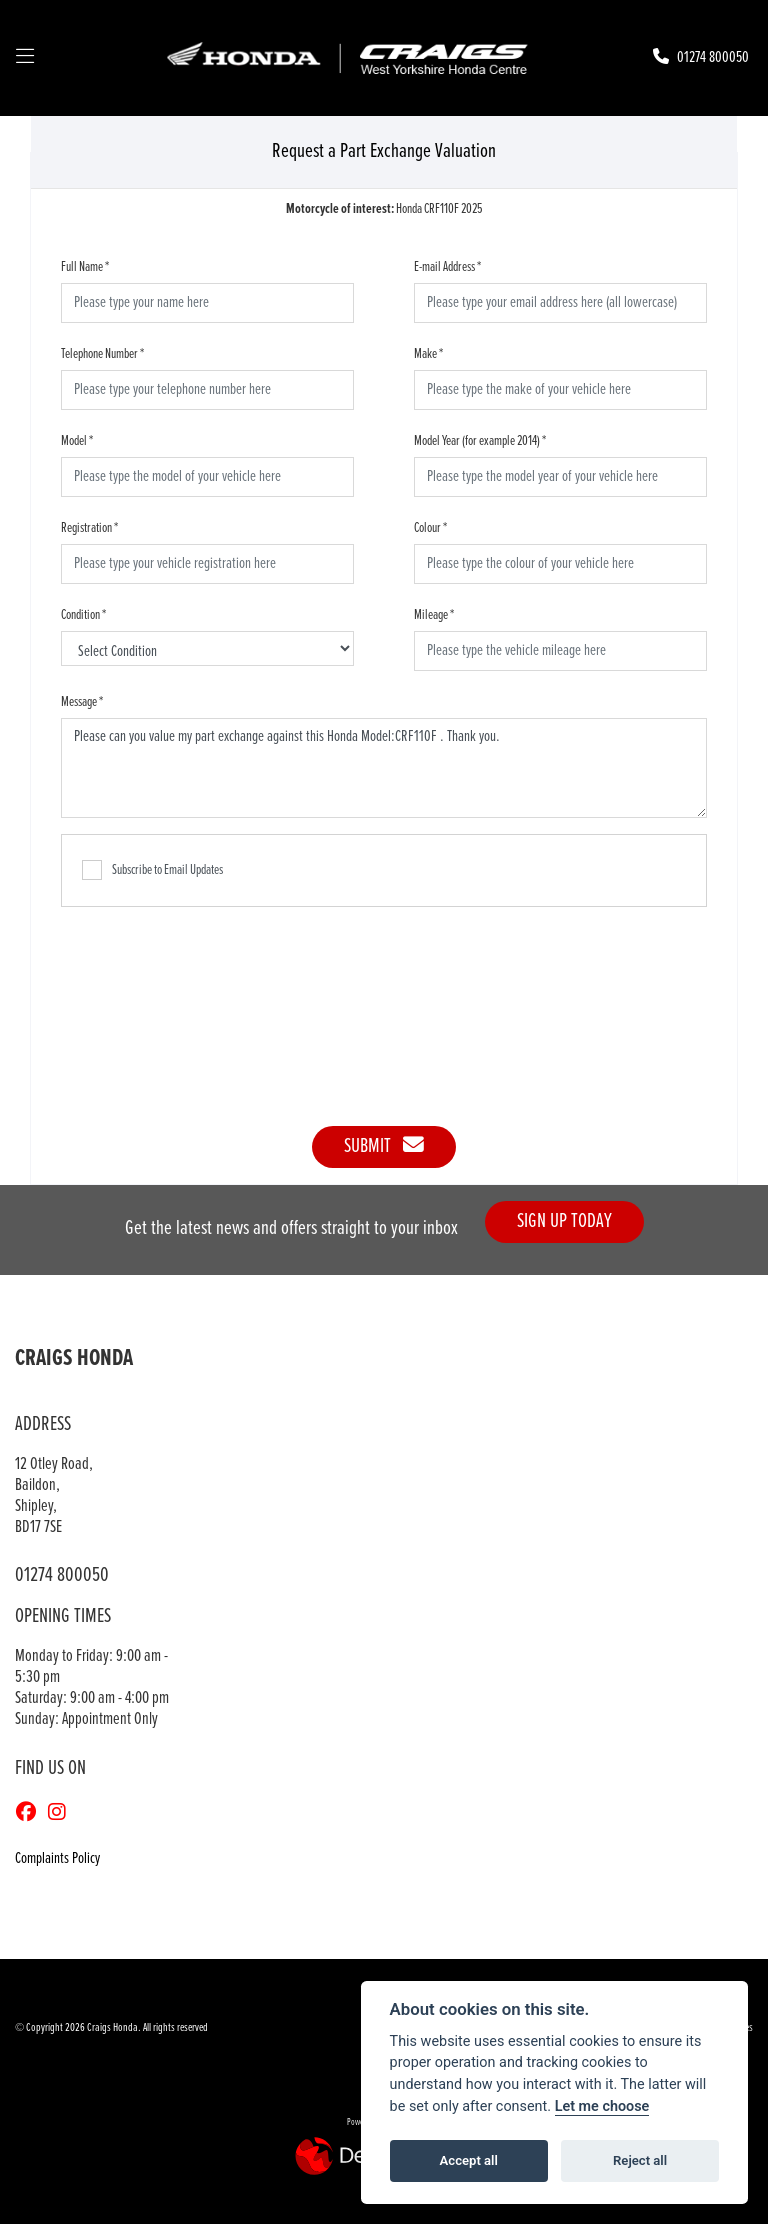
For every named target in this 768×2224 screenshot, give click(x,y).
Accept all (469, 2160)
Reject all (640, 2160)
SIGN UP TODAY (564, 1221)
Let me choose (602, 2106)
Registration (89, 528)
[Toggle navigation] (25, 58)
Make (428, 354)
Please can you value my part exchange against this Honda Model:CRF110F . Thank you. (384, 768)
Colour (430, 528)
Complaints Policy (57, 1858)
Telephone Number (102, 354)
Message (82, 702)
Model (77, 441)
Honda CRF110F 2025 (384, 209)
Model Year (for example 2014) (480, 441)
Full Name (85, 267)
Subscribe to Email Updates (152, 870)
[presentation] (384, 1006)
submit (384, 1146)
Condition (83, 615)
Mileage (434, 615)
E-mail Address (447, 267)
